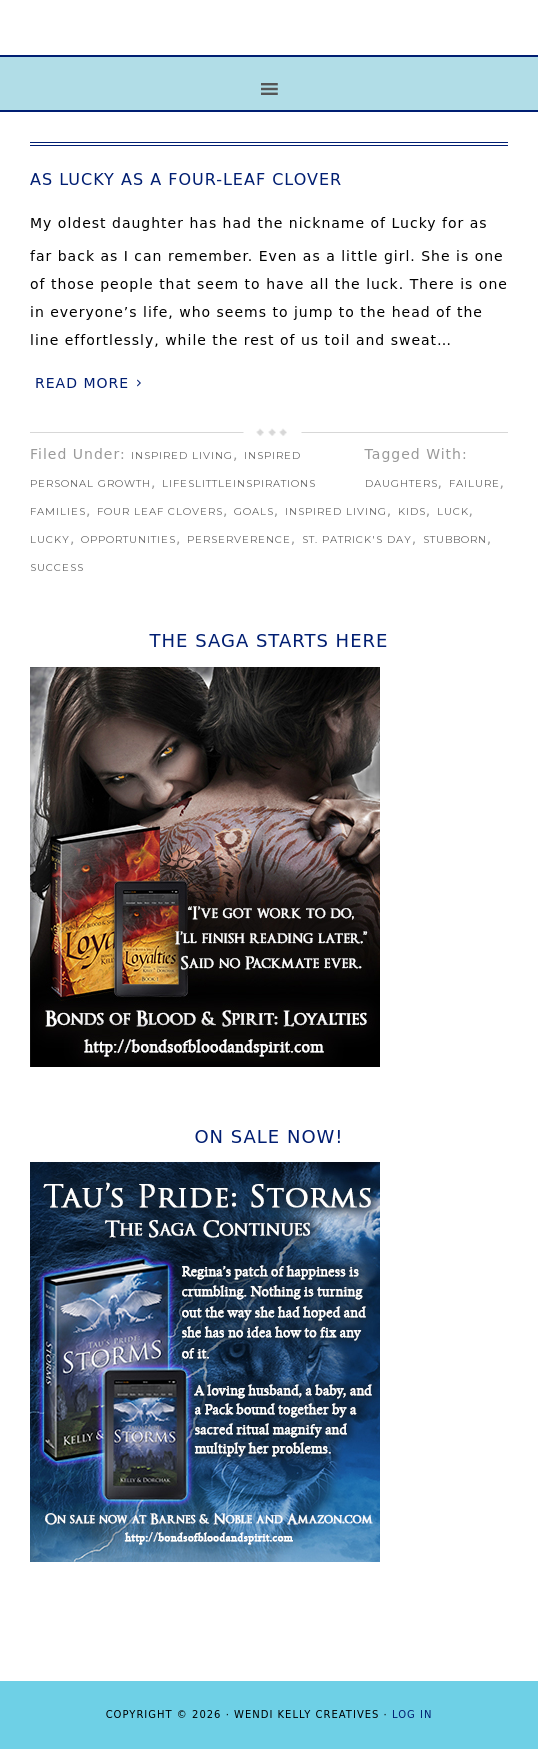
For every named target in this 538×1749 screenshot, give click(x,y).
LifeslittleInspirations (239, 483)
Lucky (50, 539)
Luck (453, 511)
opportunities (128, 539)
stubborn (455, 539)
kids (412, 511)
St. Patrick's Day (357, 539)
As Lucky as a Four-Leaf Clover (186, 179)
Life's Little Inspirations (269, 42)
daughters (401, 483)
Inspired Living (182, 455)
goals (254, 511)
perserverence (239, 539)
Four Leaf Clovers (160, 511)
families (58, 511)
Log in (412, 1714)
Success (57, 567)
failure (474, 483)
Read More (82, 383)
